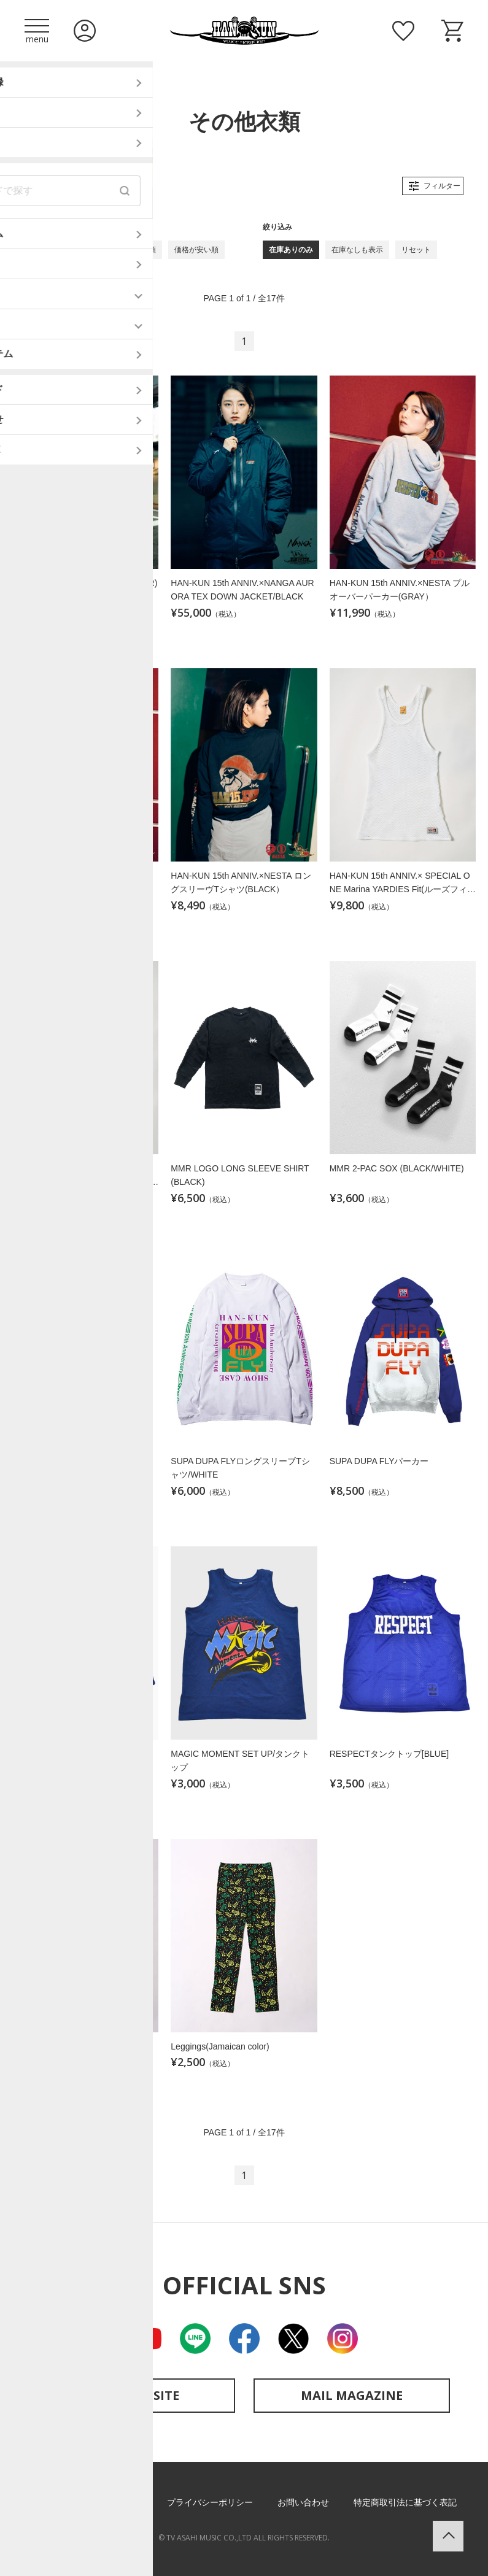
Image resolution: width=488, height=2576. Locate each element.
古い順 (82, 249)
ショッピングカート (452, 31)
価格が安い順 (196, 249)
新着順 (42, 249)
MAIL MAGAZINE (352, 2395)
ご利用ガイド (57, 2502)
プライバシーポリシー (210, 2502)
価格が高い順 (134, 249)
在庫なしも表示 (357, 249)
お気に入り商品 (403, 31)
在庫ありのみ (291, 249)
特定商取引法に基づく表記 (405, 2502)
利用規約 (125, 2502)
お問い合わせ (303, 2502)
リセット (416, 249)
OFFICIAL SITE (137, 2395)
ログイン (85, 31)
